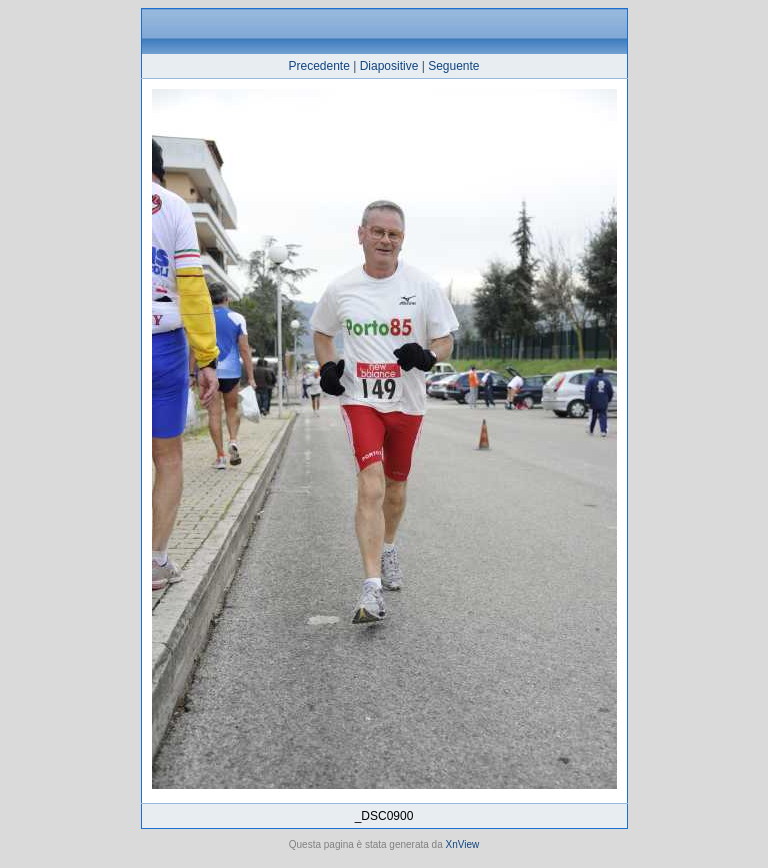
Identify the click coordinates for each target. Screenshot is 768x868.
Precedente (318, 66)
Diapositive (389, 66)
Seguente (453, 66)
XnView (463, 844)
